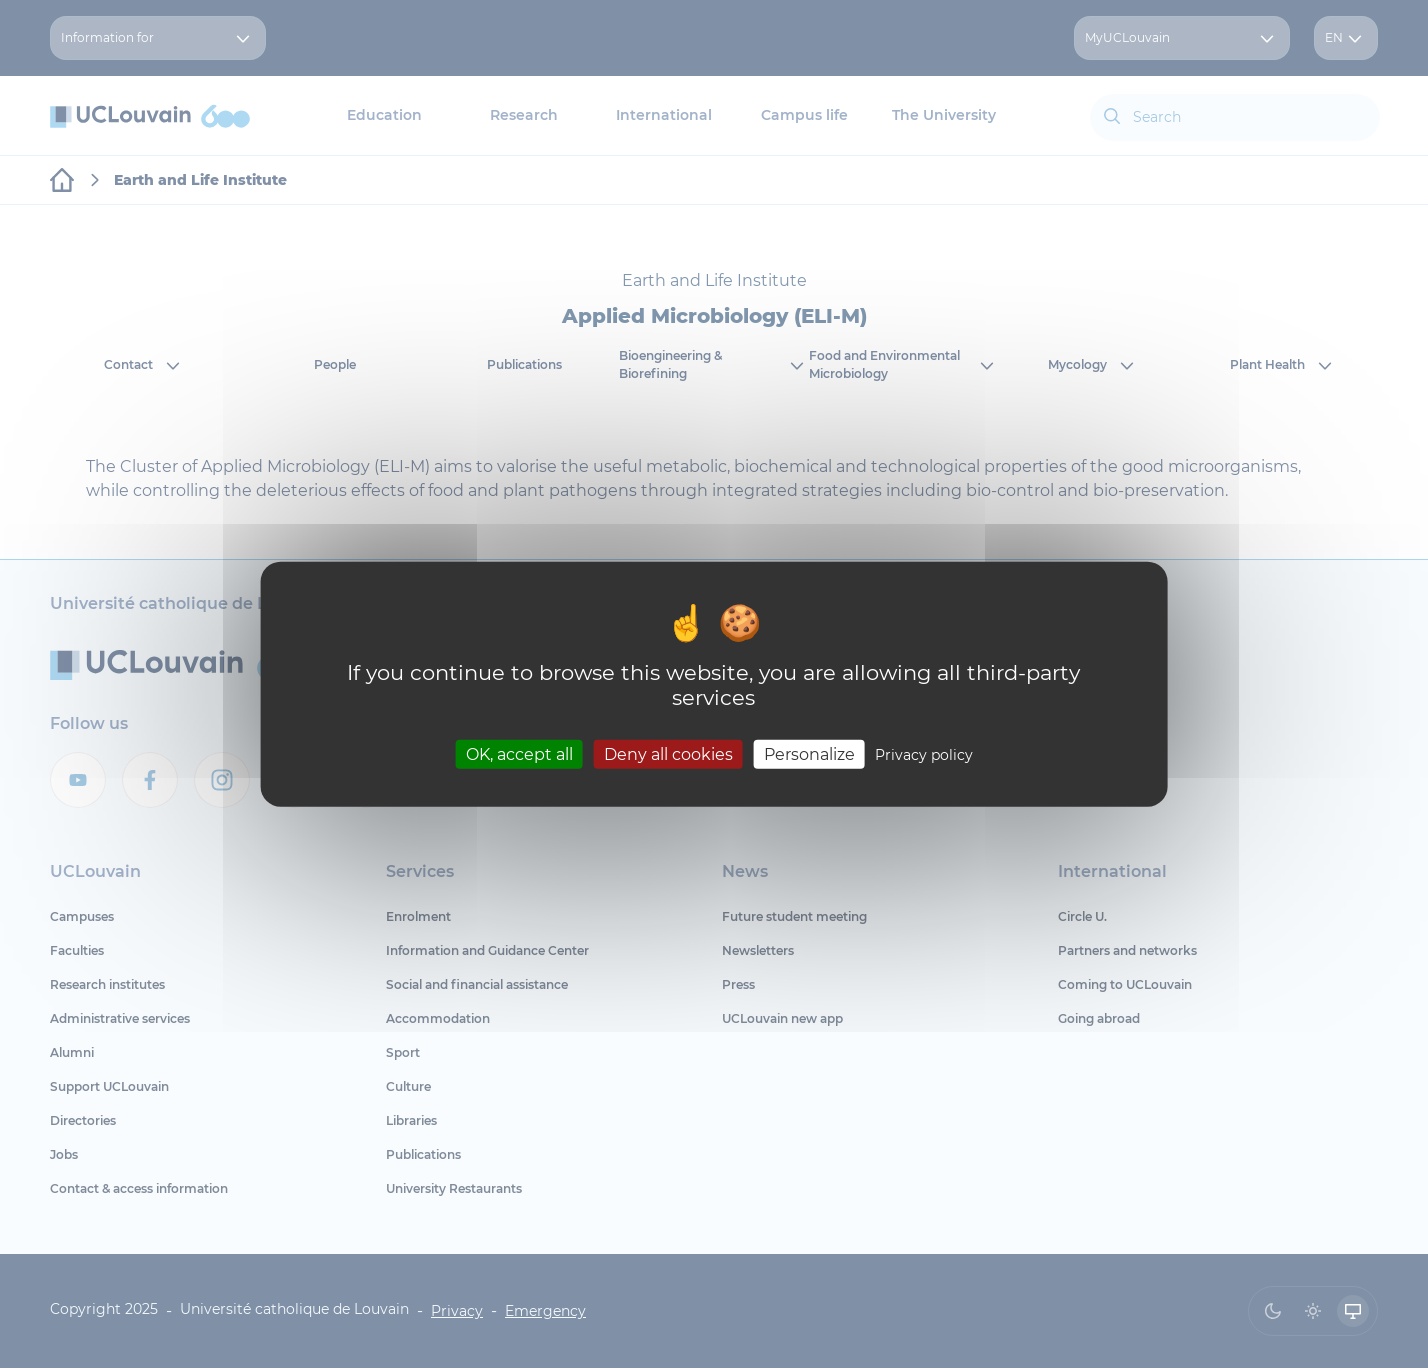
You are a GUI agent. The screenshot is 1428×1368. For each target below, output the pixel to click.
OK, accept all (519, 753)
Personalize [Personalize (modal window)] (809, 753)
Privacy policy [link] (924, 754)
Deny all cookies (668, 753)
